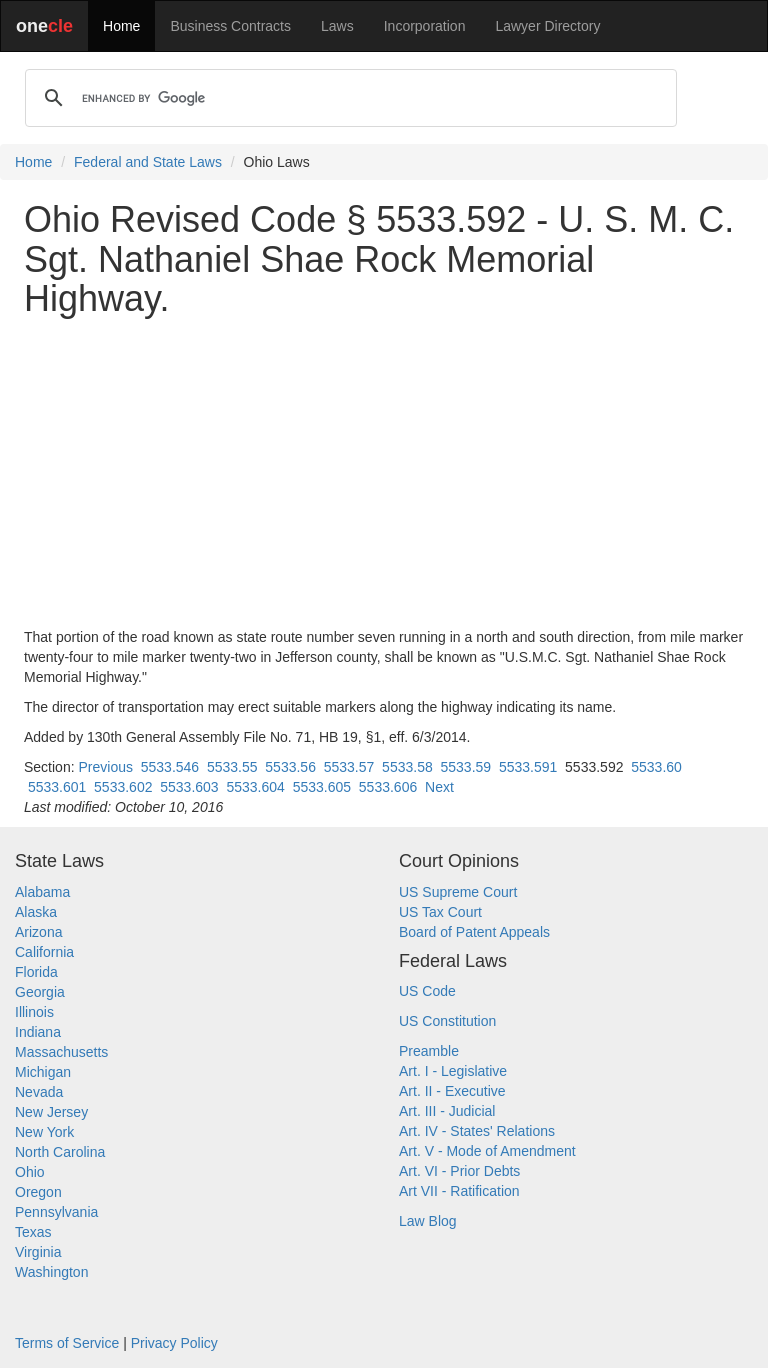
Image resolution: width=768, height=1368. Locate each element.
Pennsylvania (56, 1212)
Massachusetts (61, 1052)
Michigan (43, 1072)
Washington (51, 1272)
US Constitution (447, 1021)
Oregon (38, 1192)
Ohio (30, 1172)
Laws (337, 26)
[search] (348, 98)
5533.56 (290, 767)
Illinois (34, 1012)
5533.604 (255, 787)
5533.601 (57, 787)
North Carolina (60, 1152)
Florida (36, 972)
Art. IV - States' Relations (477, 1131)
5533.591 (528, 767)
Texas (33, 1232)
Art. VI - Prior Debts (459, 1171)
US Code (427, 991)
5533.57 (349, 767)
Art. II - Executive (452, 1091)
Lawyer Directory (547, 26)
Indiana (38, 1032)
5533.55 (232, 767)
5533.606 (388, 787)
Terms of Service (67, 1343)
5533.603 (189, 787)
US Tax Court (440, 912)
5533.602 (123, 787)
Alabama (42, 892)
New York (44, 1132)
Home (121, 26)
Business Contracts (230, 26)
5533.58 (407, 767)
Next (439, 787)
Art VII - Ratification (459, 1191)
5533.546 (170, 767)
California (44, 952)
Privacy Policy (174, 1343)
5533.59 (465, 767)
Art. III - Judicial (447, 1111)
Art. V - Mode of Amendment (487, 1151)
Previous (105, 767)
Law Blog (428, 1221)
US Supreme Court (458, 892)
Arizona (38, 932)
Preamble (429, 1051)
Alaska (36, 912)
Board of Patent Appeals (474, 932)
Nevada (39, 1092)
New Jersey (51, 1112)
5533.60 (656, 767)
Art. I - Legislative (453, 1071)
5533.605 (322, 787)
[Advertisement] (384, 473)
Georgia (40, 992)
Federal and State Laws (148, 162)
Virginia (38, 1252)
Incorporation (425, 26)
